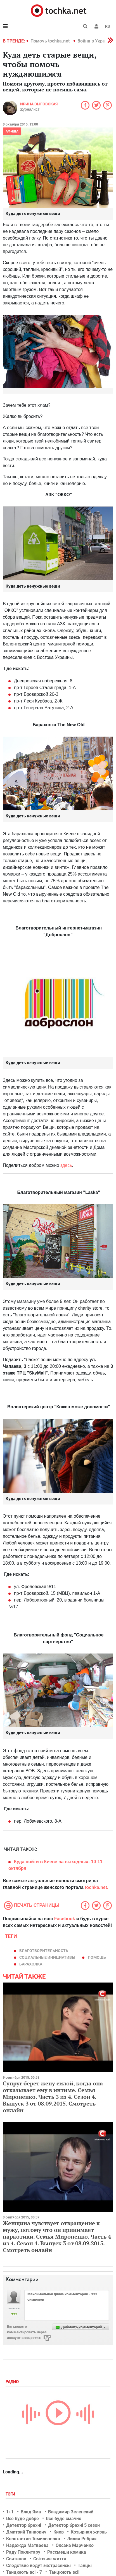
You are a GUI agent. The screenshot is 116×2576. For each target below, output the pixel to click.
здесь (66, 1165)
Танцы (85, 2565)
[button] (96, 26)
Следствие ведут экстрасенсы (38, 2565)
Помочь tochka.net (50, 41)
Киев (58, 2532)
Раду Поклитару (23, 2552)
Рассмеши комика (66, 2552)
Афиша (12, 131)
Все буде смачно (63, 2518)
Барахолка (30, 1964)
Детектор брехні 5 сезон (74, 2525)
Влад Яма (31, 2512)
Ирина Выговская (39, 104)
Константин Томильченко (33, 2538)
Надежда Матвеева (27, 2545)
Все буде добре (22, 2518)
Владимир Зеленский (70, 2512)
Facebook (64, 1918)
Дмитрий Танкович (26, 2532)
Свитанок (16, 2558)
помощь (97, 1957)
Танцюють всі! (64, 2572)
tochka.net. (96, 1887)
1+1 (10, 2512)
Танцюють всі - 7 (24, 2572)
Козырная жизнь (89, 2532)
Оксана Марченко (75, 2545)
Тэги (11, 2494)
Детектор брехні (23, 2525)
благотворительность (43, 1950)
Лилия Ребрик (82, 2538)
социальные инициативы (47, 1957)
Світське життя (49, 2558)
